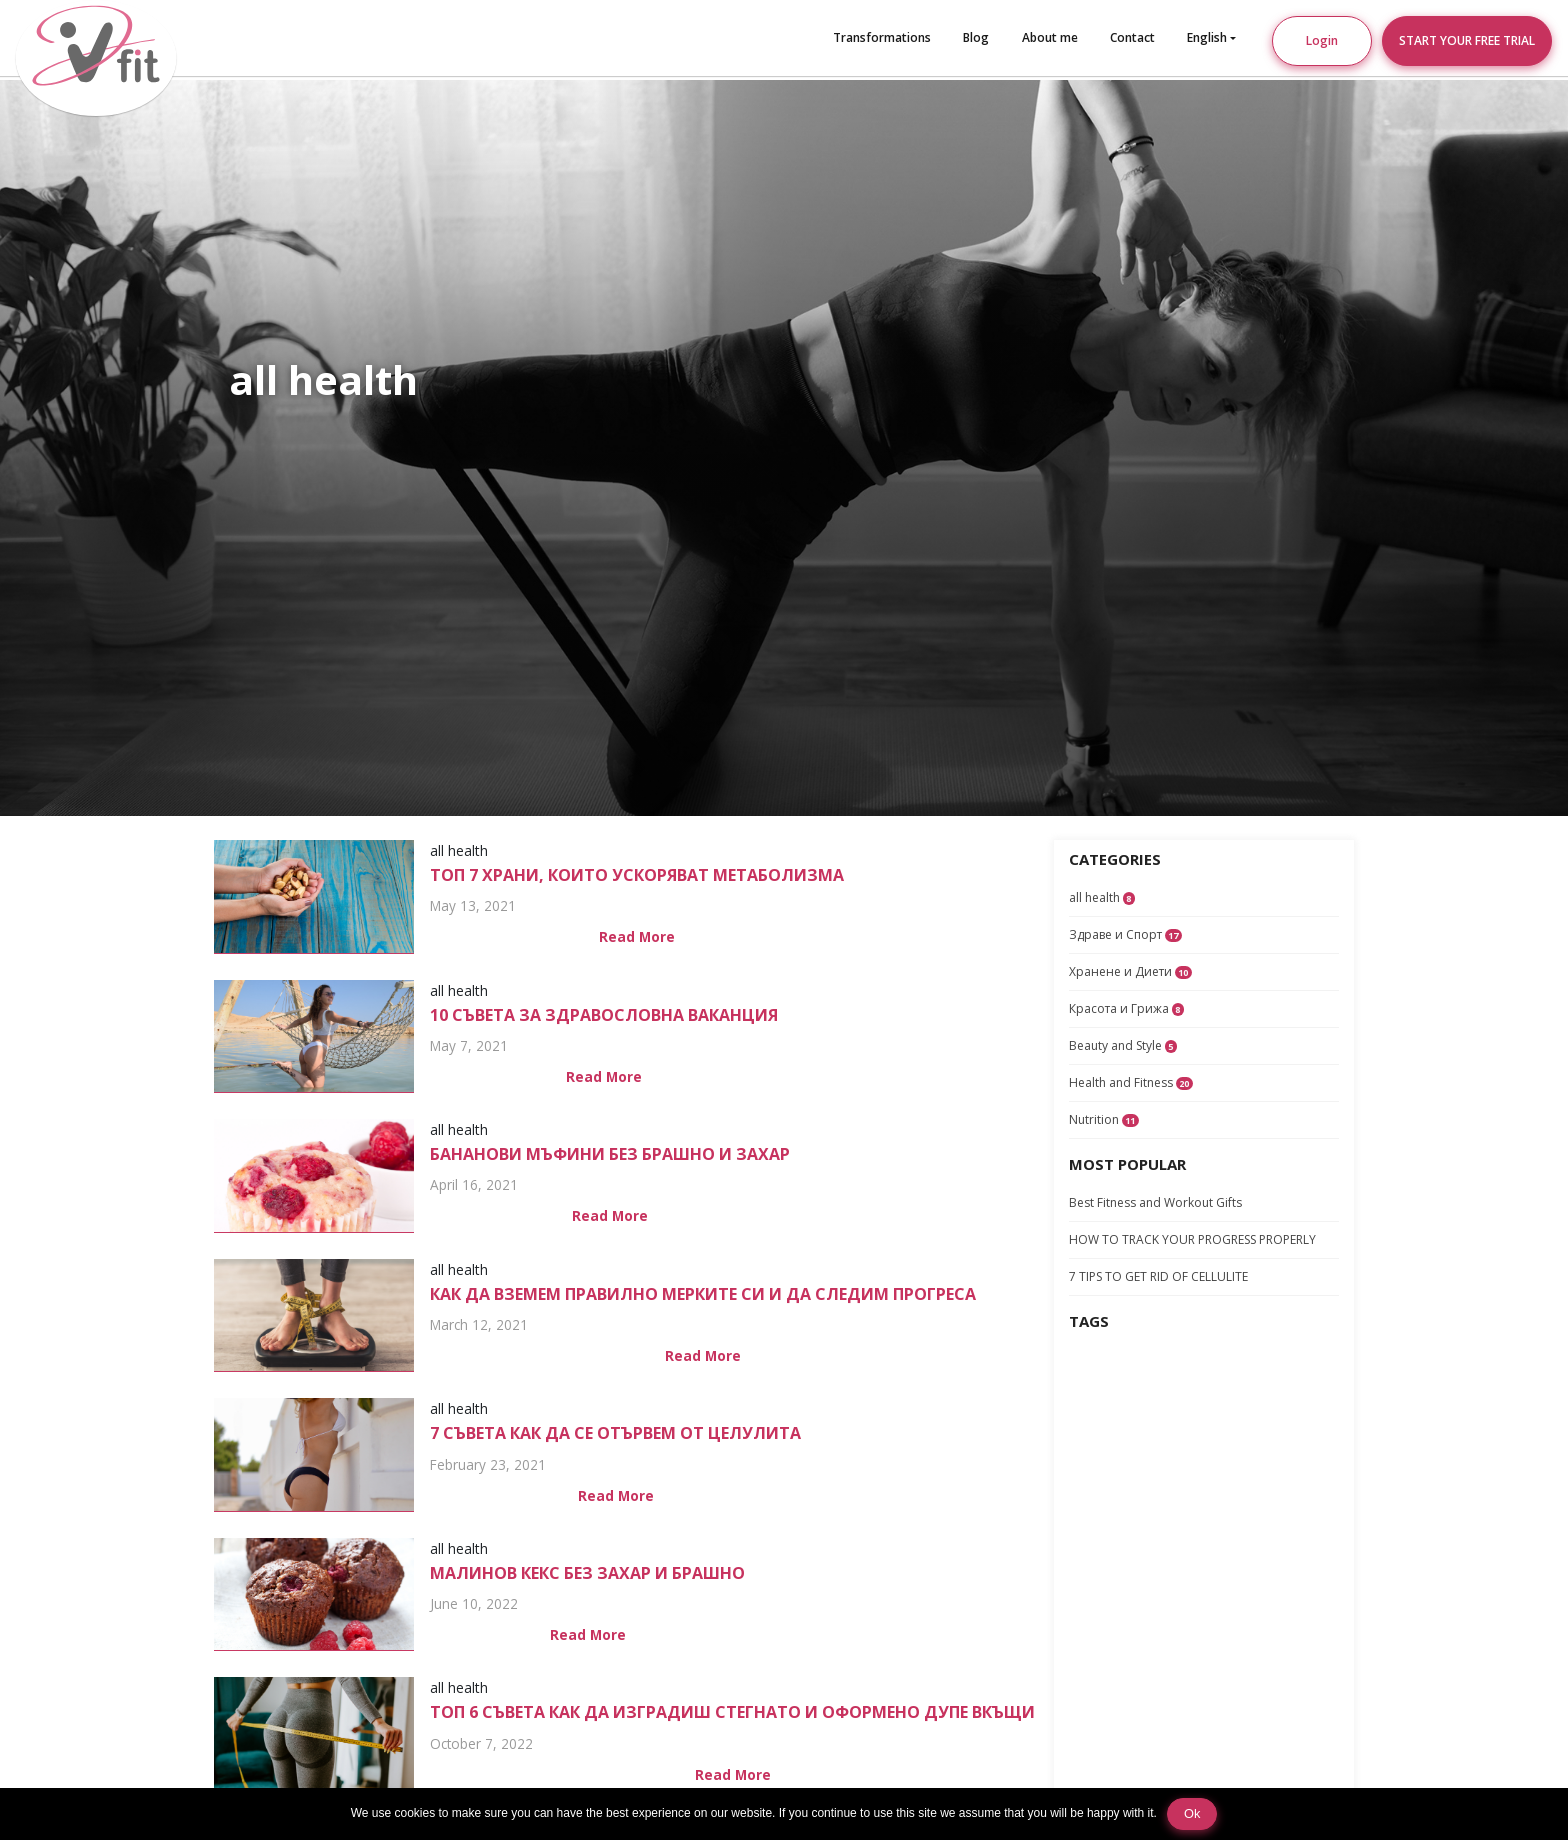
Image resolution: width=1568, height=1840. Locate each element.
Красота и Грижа (1126, 1008)
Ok (1192, 1813)
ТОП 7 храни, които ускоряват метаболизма (637, 875)
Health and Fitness (1131, 1082)
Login (1322, 40)
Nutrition (1104, 1119)
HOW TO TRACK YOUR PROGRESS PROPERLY (1192, 1239)
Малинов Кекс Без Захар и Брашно (587, 1573)
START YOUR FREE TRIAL (1467, 40)
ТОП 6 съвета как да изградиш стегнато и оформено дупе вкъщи (732, 1712)
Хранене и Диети (1130, 971)
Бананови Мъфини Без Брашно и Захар (610, 1154)
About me (1050, 37)
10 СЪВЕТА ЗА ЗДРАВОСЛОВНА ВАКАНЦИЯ (604, 1015)
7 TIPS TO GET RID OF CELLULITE (1158, 1276)
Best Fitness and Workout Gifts (1155, 1202)
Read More (637, 936)
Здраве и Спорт (1125, 934)
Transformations (882, 37)
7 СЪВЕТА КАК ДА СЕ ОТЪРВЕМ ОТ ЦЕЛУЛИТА (615, 1433)
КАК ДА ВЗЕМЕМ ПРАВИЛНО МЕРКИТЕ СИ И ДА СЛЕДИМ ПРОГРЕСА (703, 1294)
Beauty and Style (1123, 1045)
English (1207, 37)
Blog (976, 37)
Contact (1132, 37)
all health (1102, 897)
